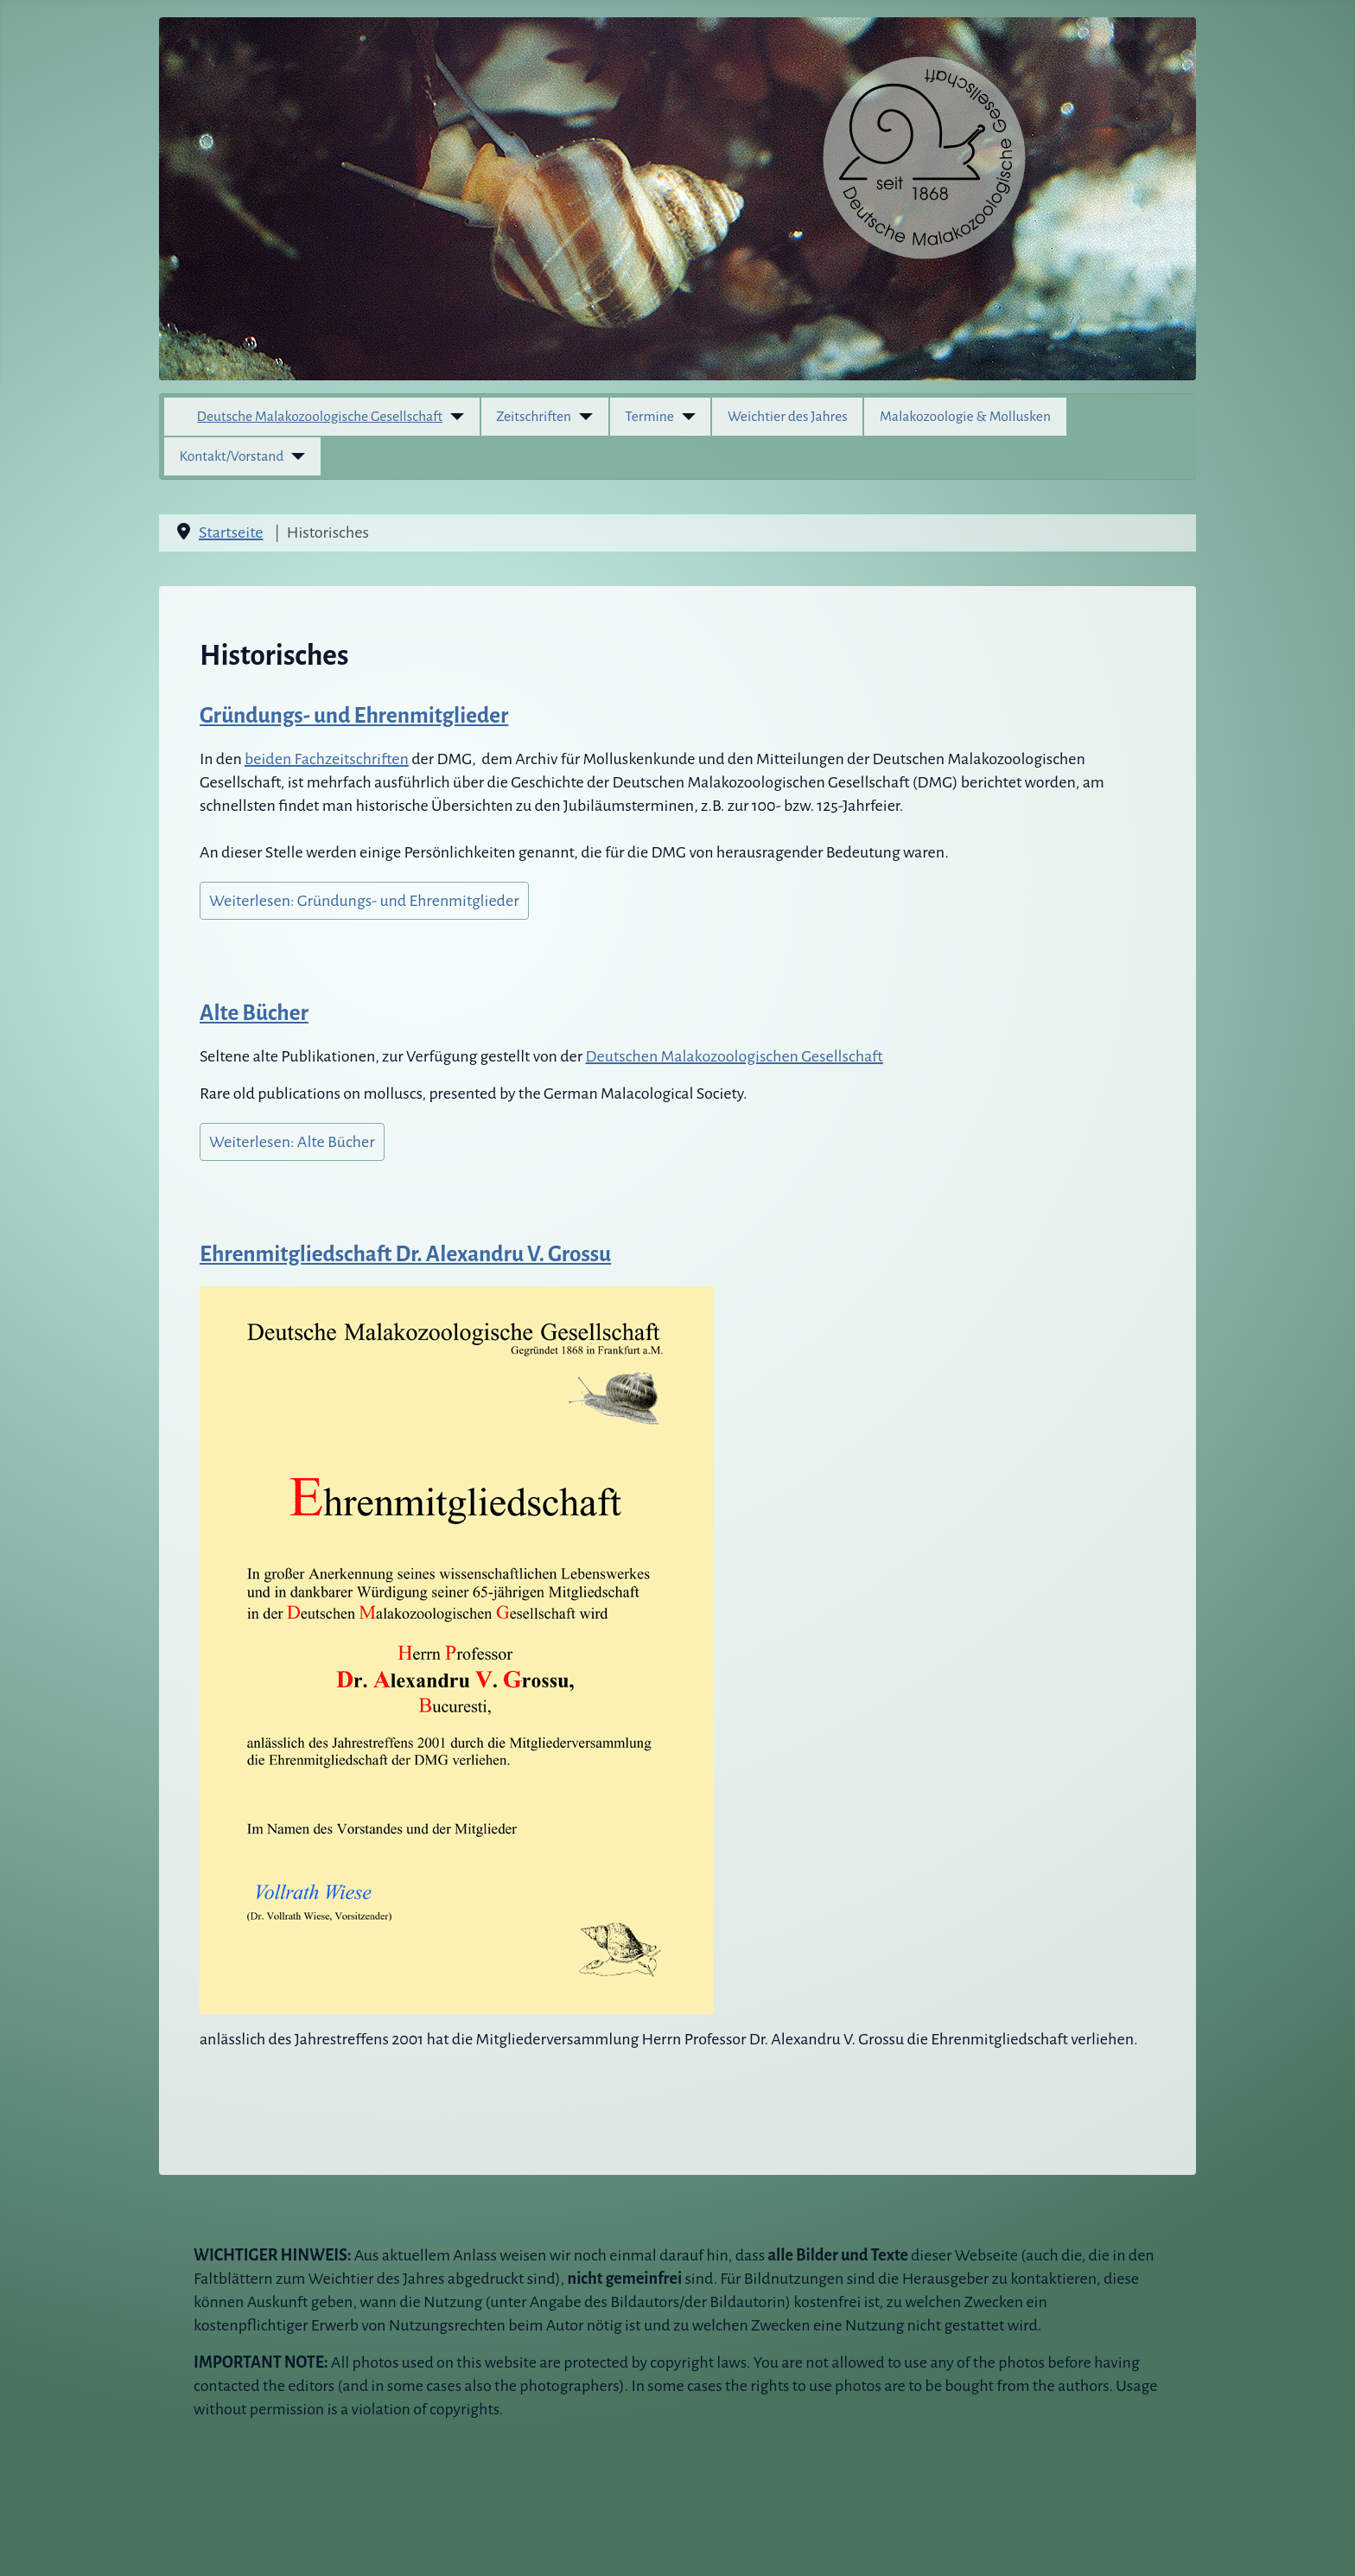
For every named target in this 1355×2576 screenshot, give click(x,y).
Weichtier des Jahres (788, 416)
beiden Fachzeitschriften (327, 759)
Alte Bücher (254, 1012)
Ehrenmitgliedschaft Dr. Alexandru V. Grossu (405, 1254)
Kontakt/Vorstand (232, 456)
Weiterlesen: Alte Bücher (292, 1142)
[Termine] (685, 416)
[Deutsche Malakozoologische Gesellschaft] (453, 416)
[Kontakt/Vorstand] (294, 456)
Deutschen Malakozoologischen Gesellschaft (734, 1056)
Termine (649, 416)
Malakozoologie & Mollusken (965, 416)
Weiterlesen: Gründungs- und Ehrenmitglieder (364, 900)
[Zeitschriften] (582, 416)
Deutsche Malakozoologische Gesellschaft (320, 416)
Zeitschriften (533, 416)
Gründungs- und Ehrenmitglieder (354, 715)
